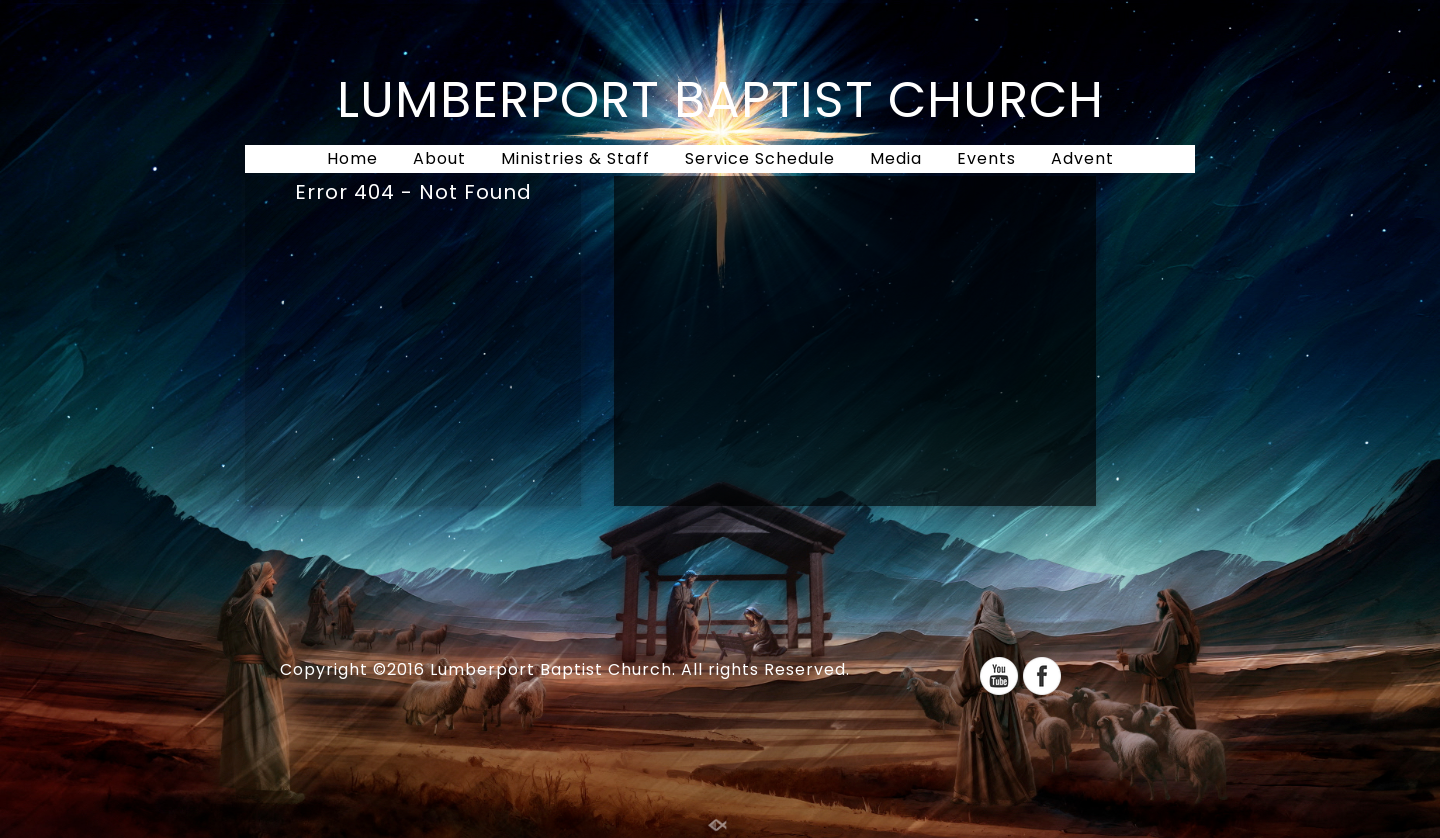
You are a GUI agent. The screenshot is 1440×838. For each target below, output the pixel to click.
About (439, 158)
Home (352, 158)
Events (986, 158)
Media (896, 158)
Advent (1082, 158)
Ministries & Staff (575, 158)
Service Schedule (760, 158)
